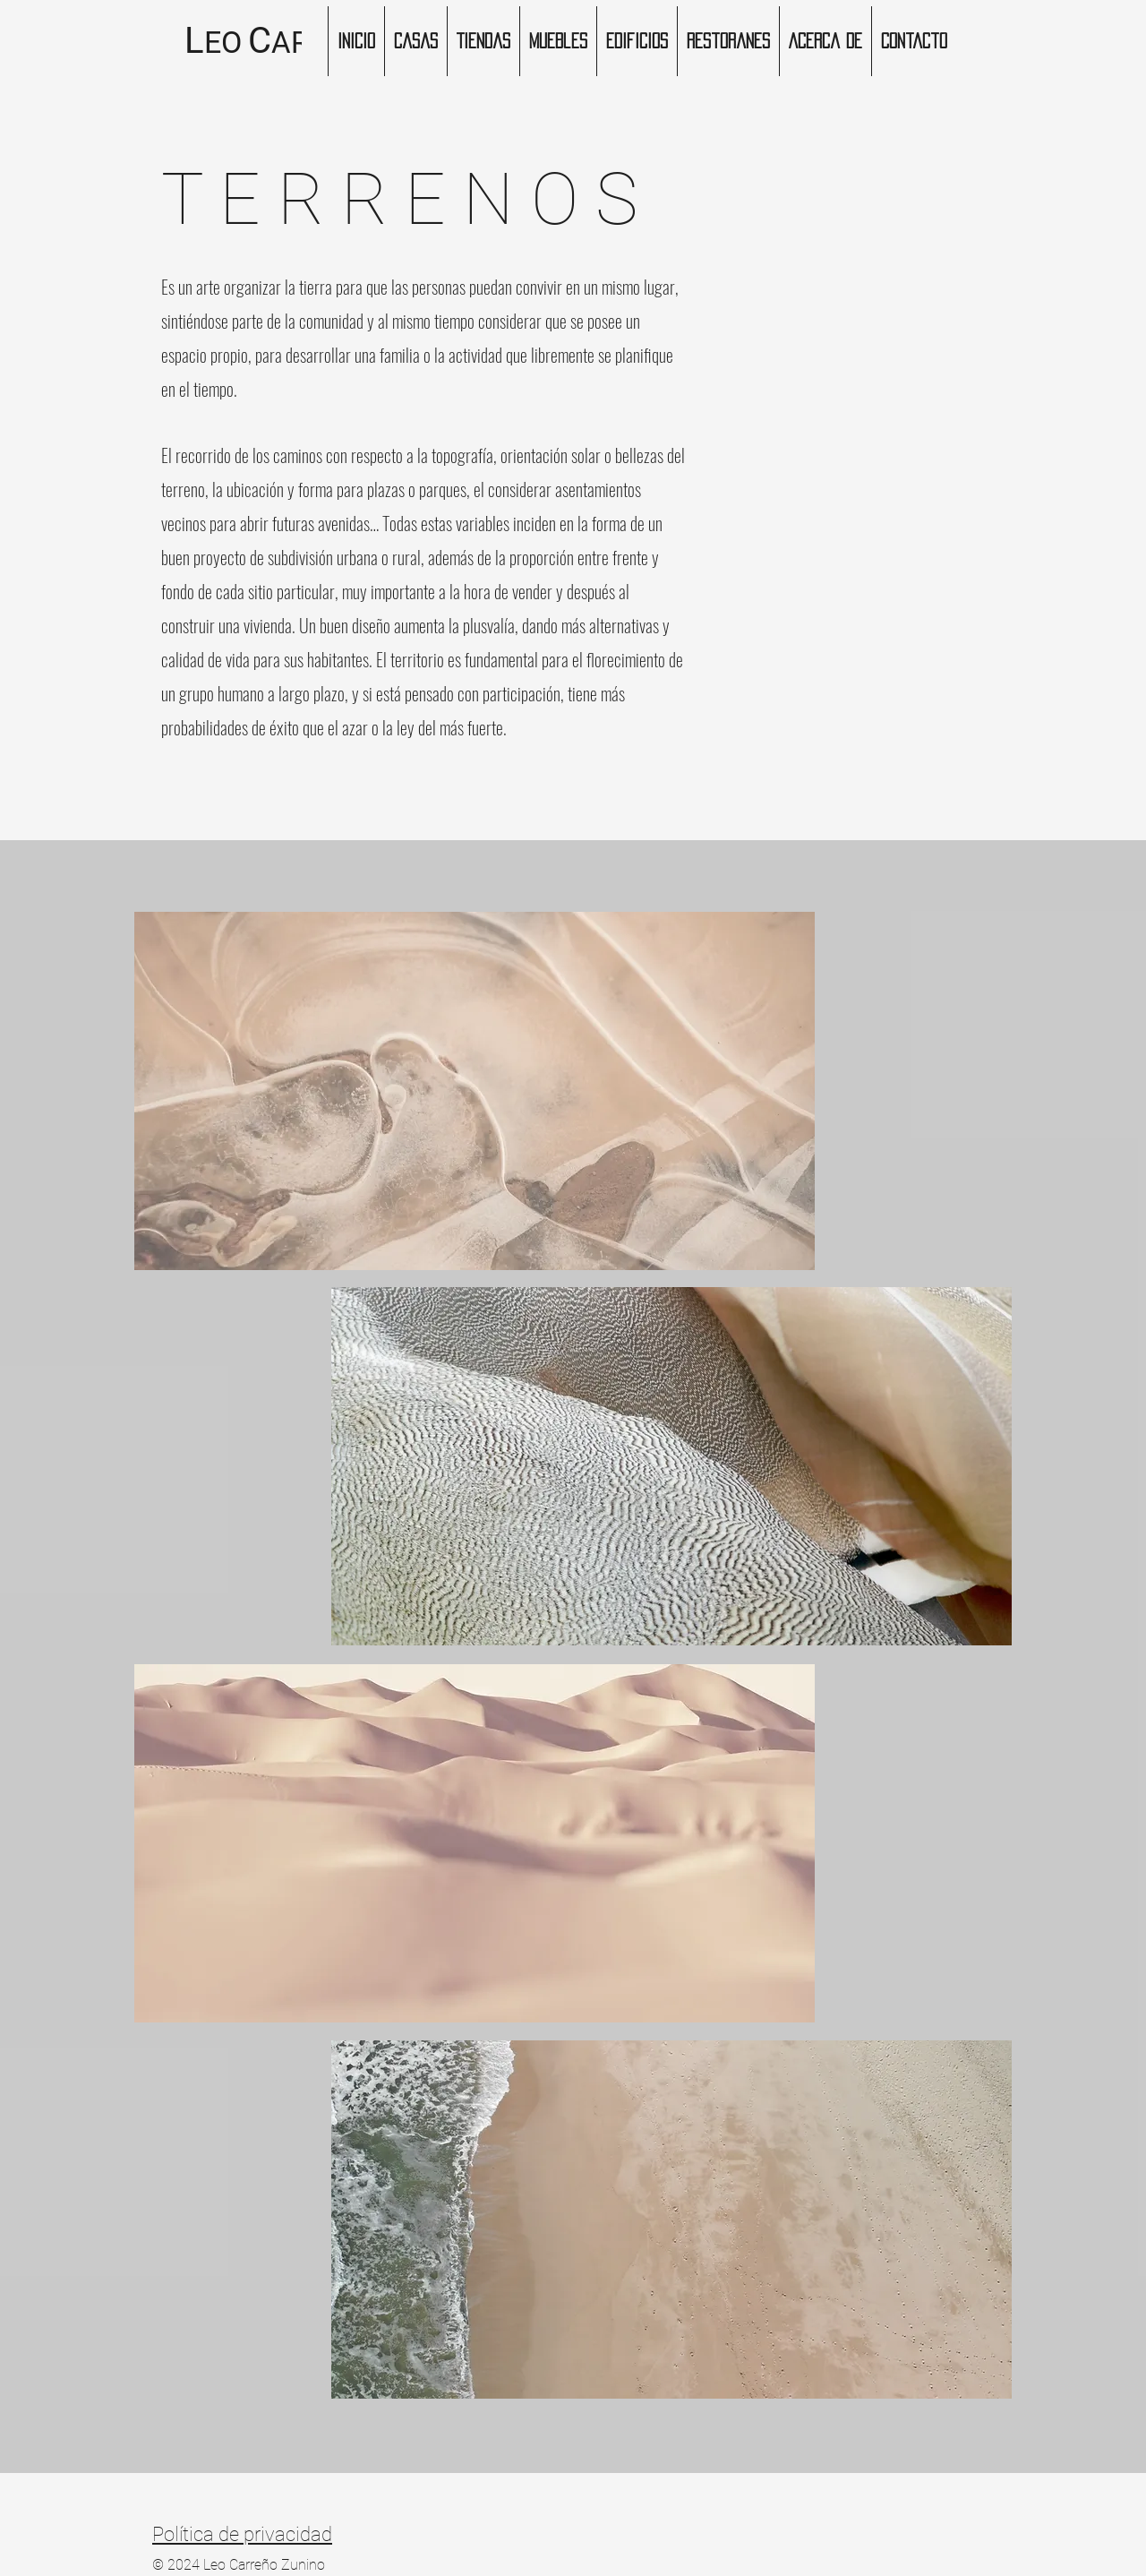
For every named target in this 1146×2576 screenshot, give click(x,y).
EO (223, 42)
